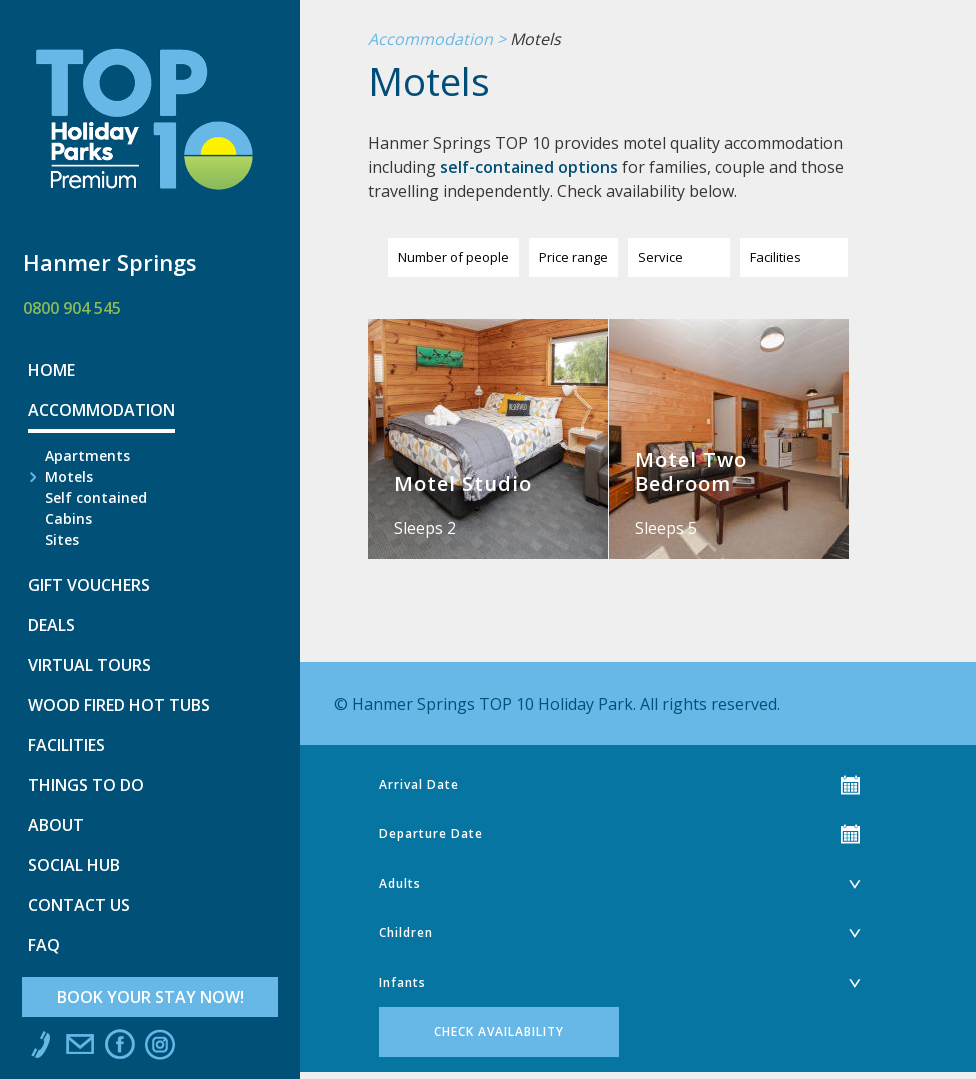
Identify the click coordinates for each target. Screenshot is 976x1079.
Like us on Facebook (120, 1049)
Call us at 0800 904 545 (40, 1049)
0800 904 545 (72, 308)
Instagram (160, 1049)
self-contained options (529, 167)
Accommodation (430, 40)
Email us (80, 1049)
